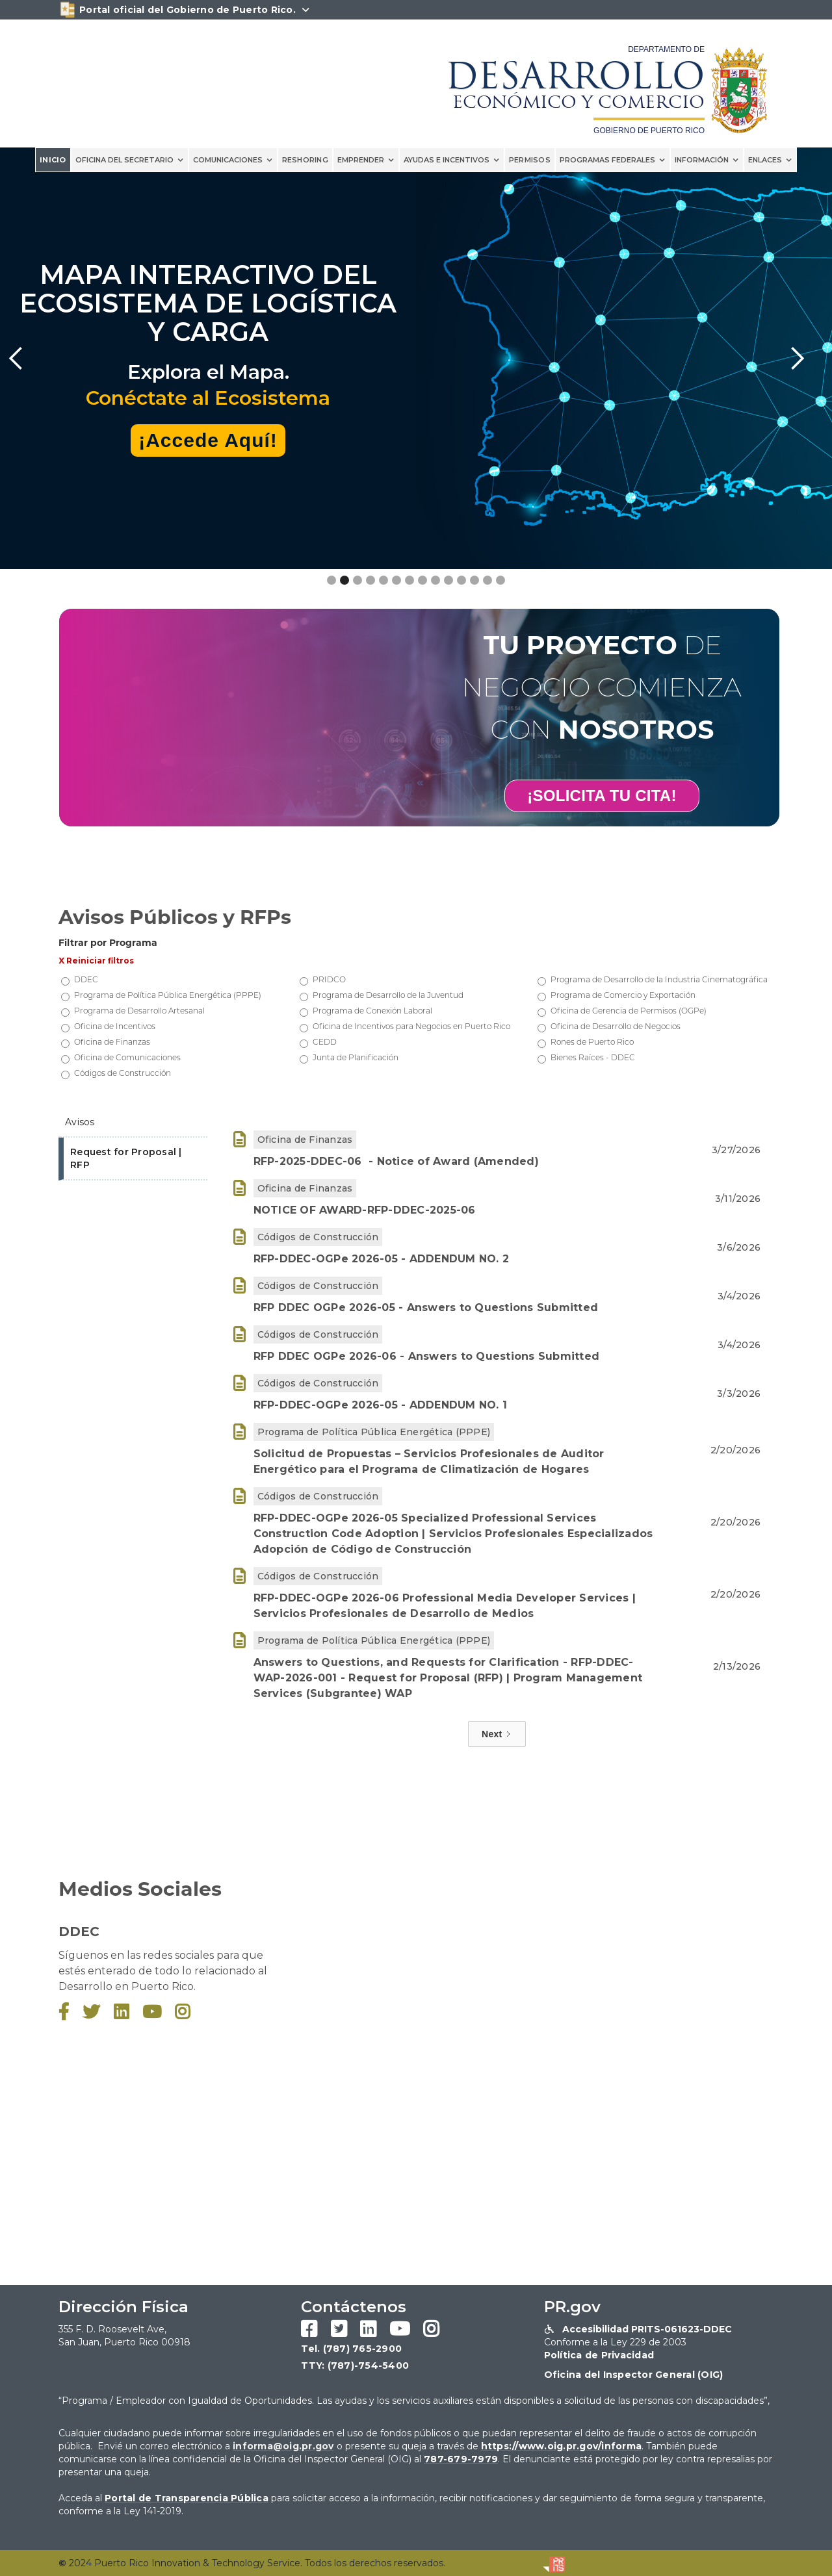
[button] (129, 159)
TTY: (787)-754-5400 (355, 2365)
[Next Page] (497, 1734)
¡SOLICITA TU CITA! (601, 795)
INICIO (53, 159)
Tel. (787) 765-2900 (351, 2348)
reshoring (305, 159)
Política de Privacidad (599, 2355)
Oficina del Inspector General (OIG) (633, 2374)
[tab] (132, 1123)
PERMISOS (530, 159)
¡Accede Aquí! (208, 440)
